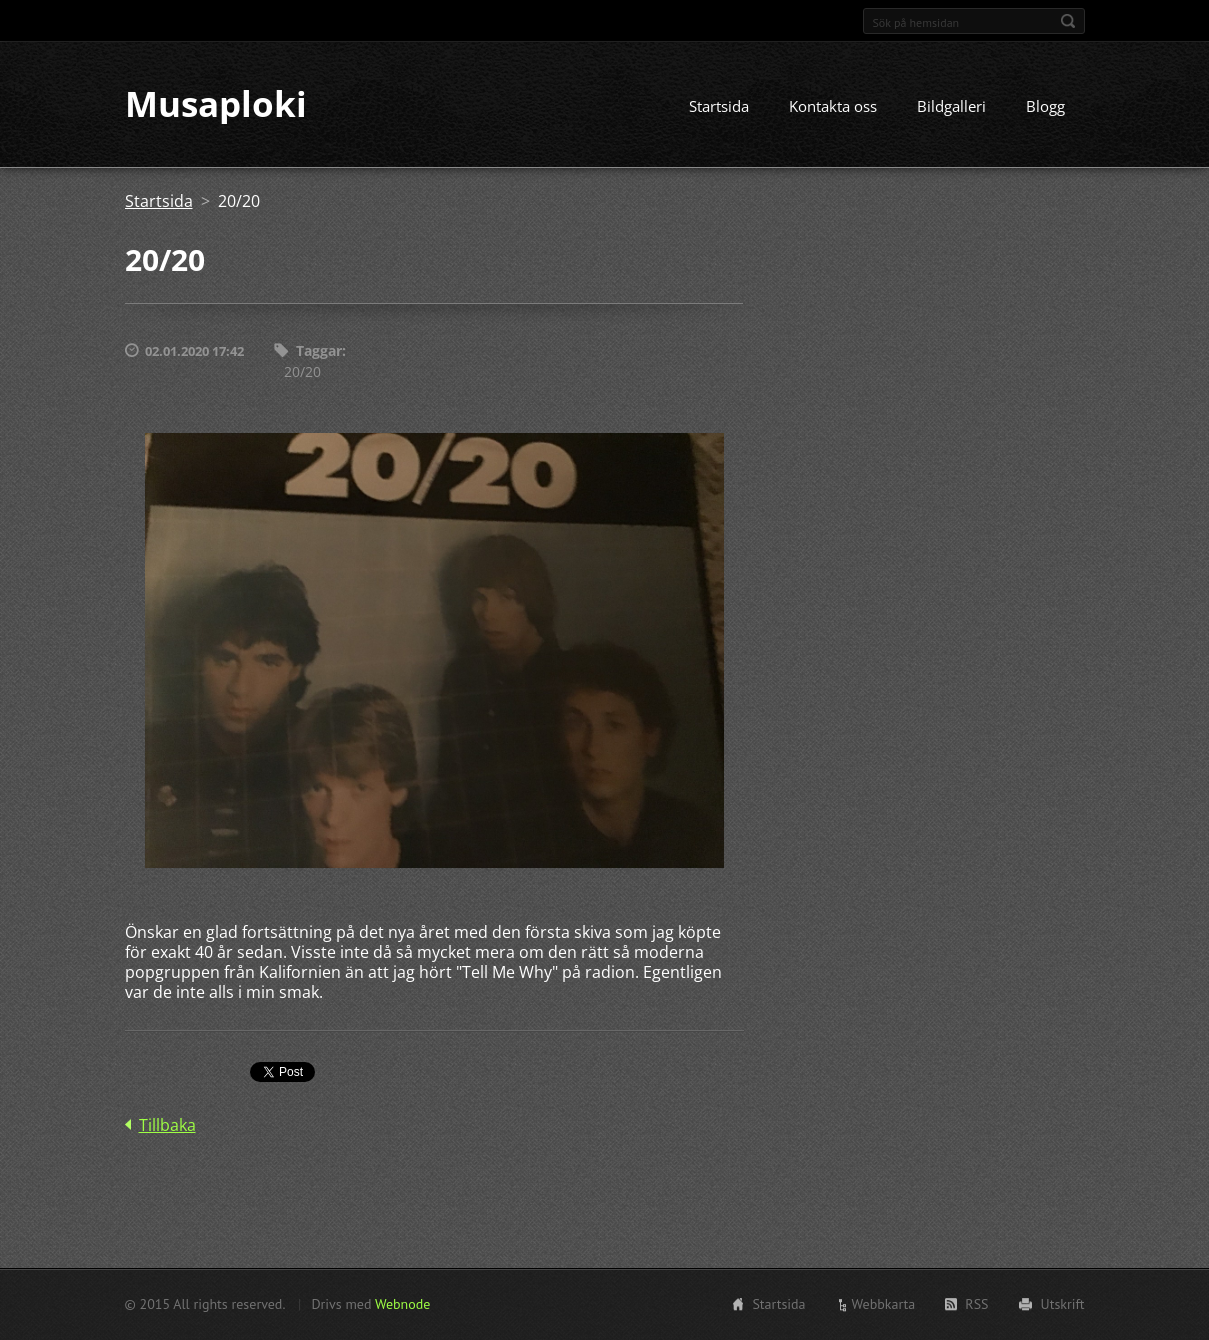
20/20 (302, 371)
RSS (976, 1304)
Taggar (319, 351)
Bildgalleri (951, 107)
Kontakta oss (833, 107)
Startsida (719, 107)
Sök (1068, 21)
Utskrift (1063, 1304)
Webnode (402, 1304)
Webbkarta (884, 1304)
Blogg (1045, 107)
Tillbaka (167, 1125)
